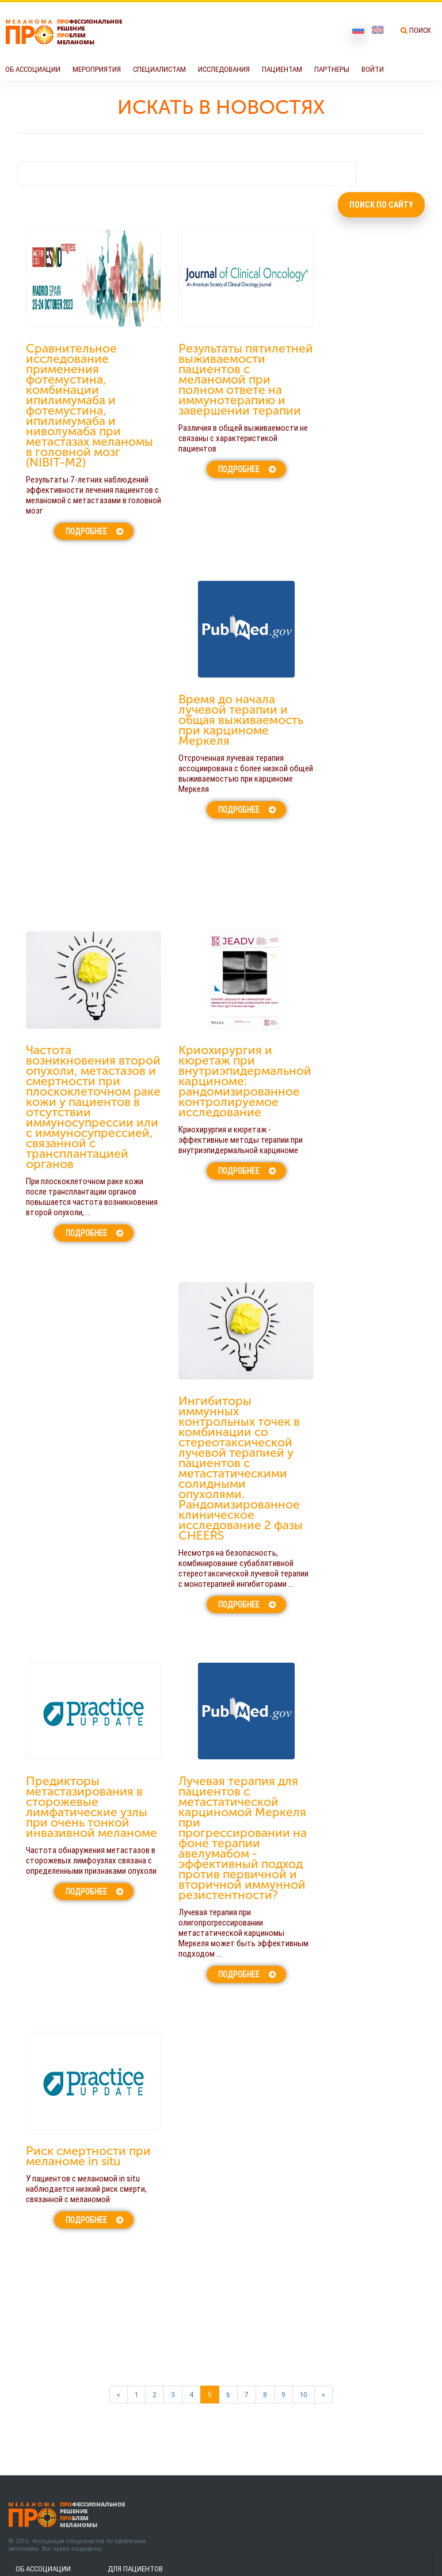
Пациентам (282, 69)
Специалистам (159, 69)
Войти (372, 69)
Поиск (420, 30)
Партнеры (331, 69)
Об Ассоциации (32, 69)
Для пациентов (135, 2569)
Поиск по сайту (381, 205)
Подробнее (86, 531)
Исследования (224, 69)
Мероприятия (97, 69)
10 (303, 2394)
